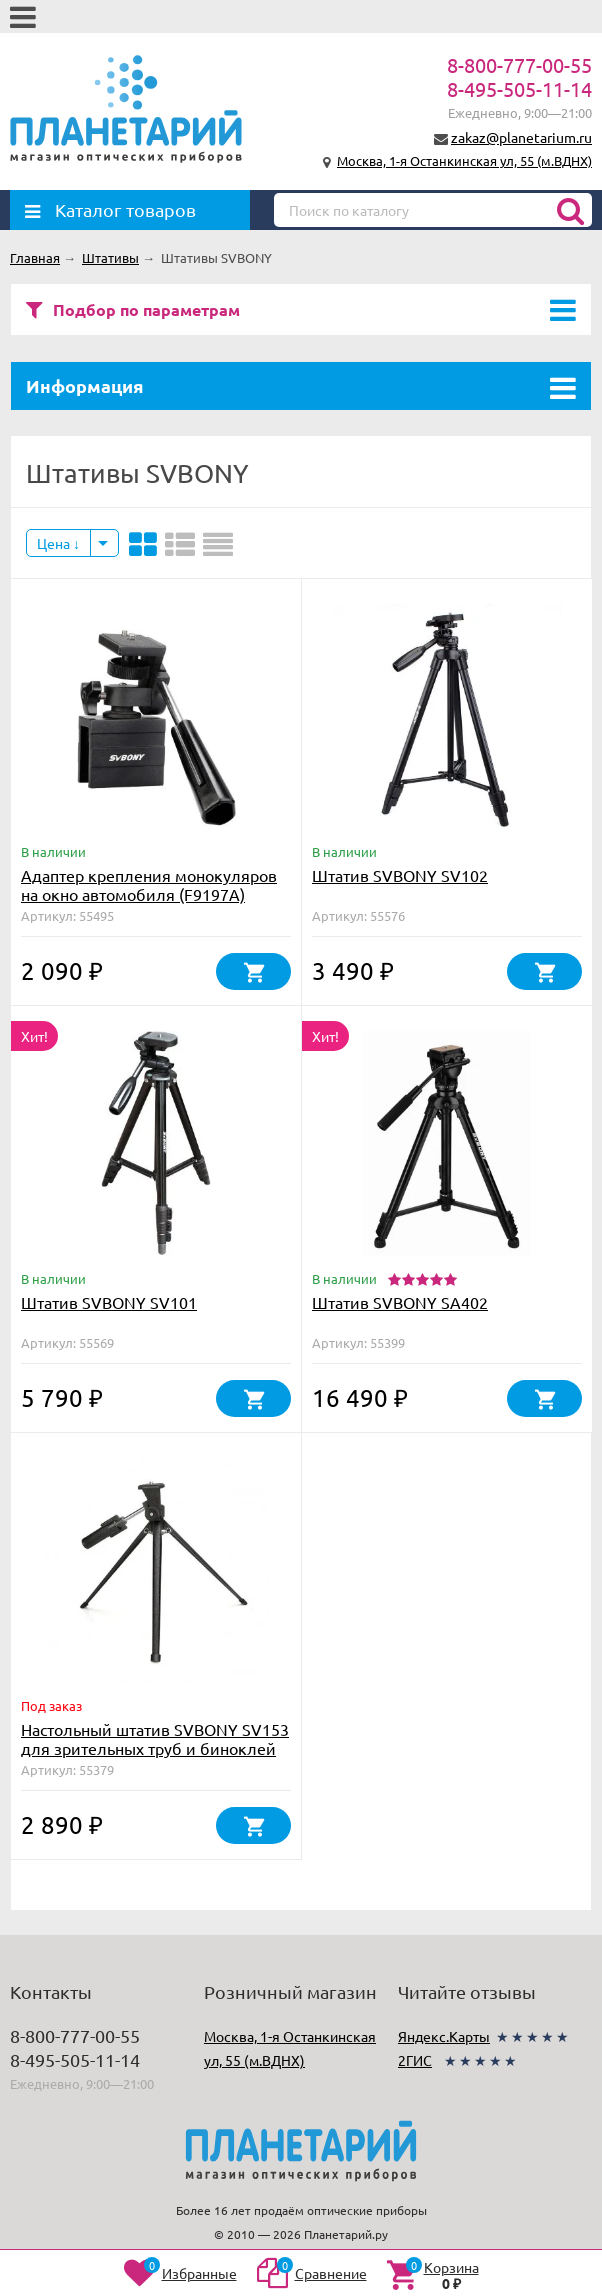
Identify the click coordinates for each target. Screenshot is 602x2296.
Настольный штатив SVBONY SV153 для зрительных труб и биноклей (155, 1738)
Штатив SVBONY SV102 (400, 875)
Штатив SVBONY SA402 (400, 1302)
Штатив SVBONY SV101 (109, 1302)
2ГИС (415, 2060)
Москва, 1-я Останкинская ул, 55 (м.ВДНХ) (464, 160)
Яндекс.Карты (444, 2036)
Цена (58, 543)
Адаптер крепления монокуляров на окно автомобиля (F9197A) (149, 884)
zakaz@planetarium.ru (521, 137)
